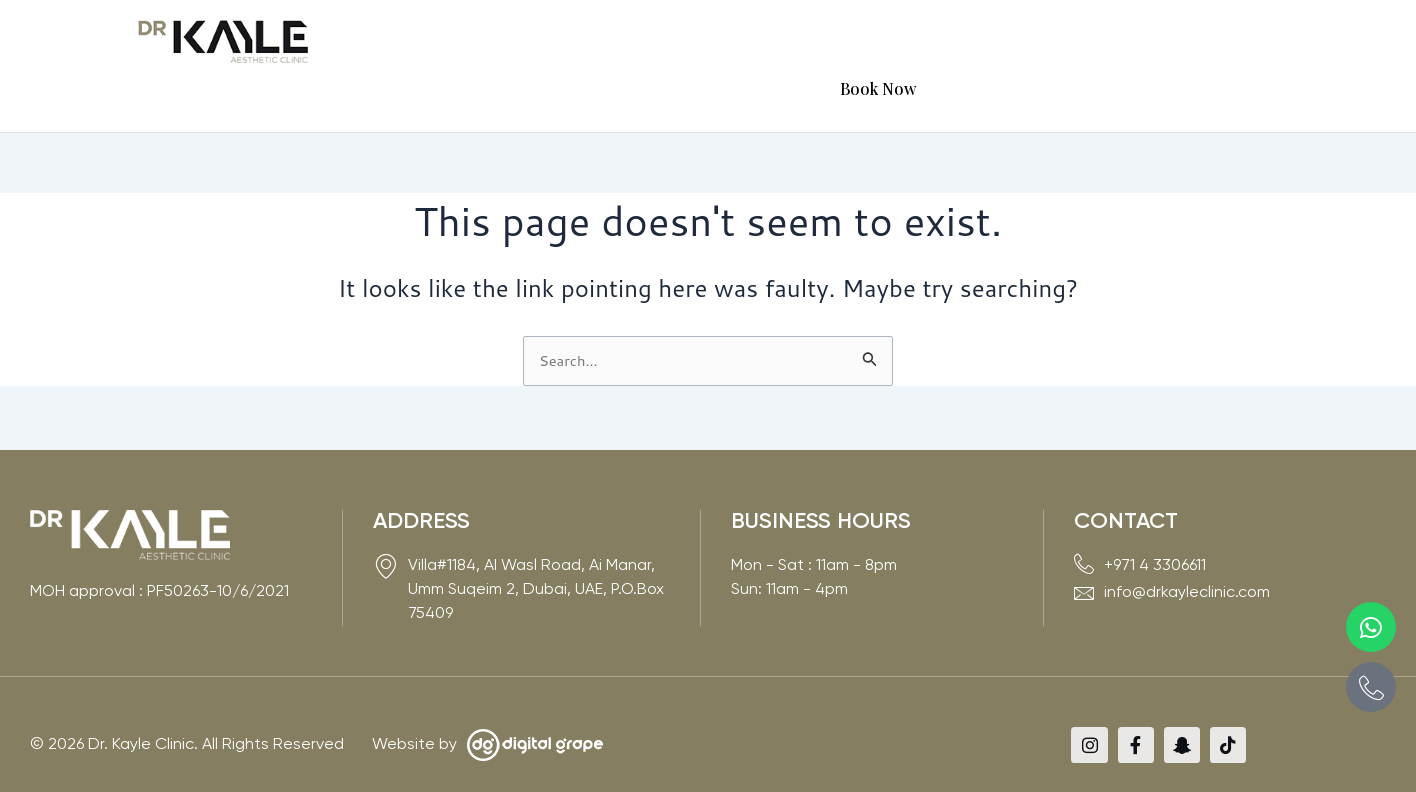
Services (628, 42)
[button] (526, 43)
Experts (725, 42)
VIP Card (1026, 42)
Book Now (1225, 42)
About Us (526, 42)
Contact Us (1119, 42)
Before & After (837, 42)
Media (943, 42)
